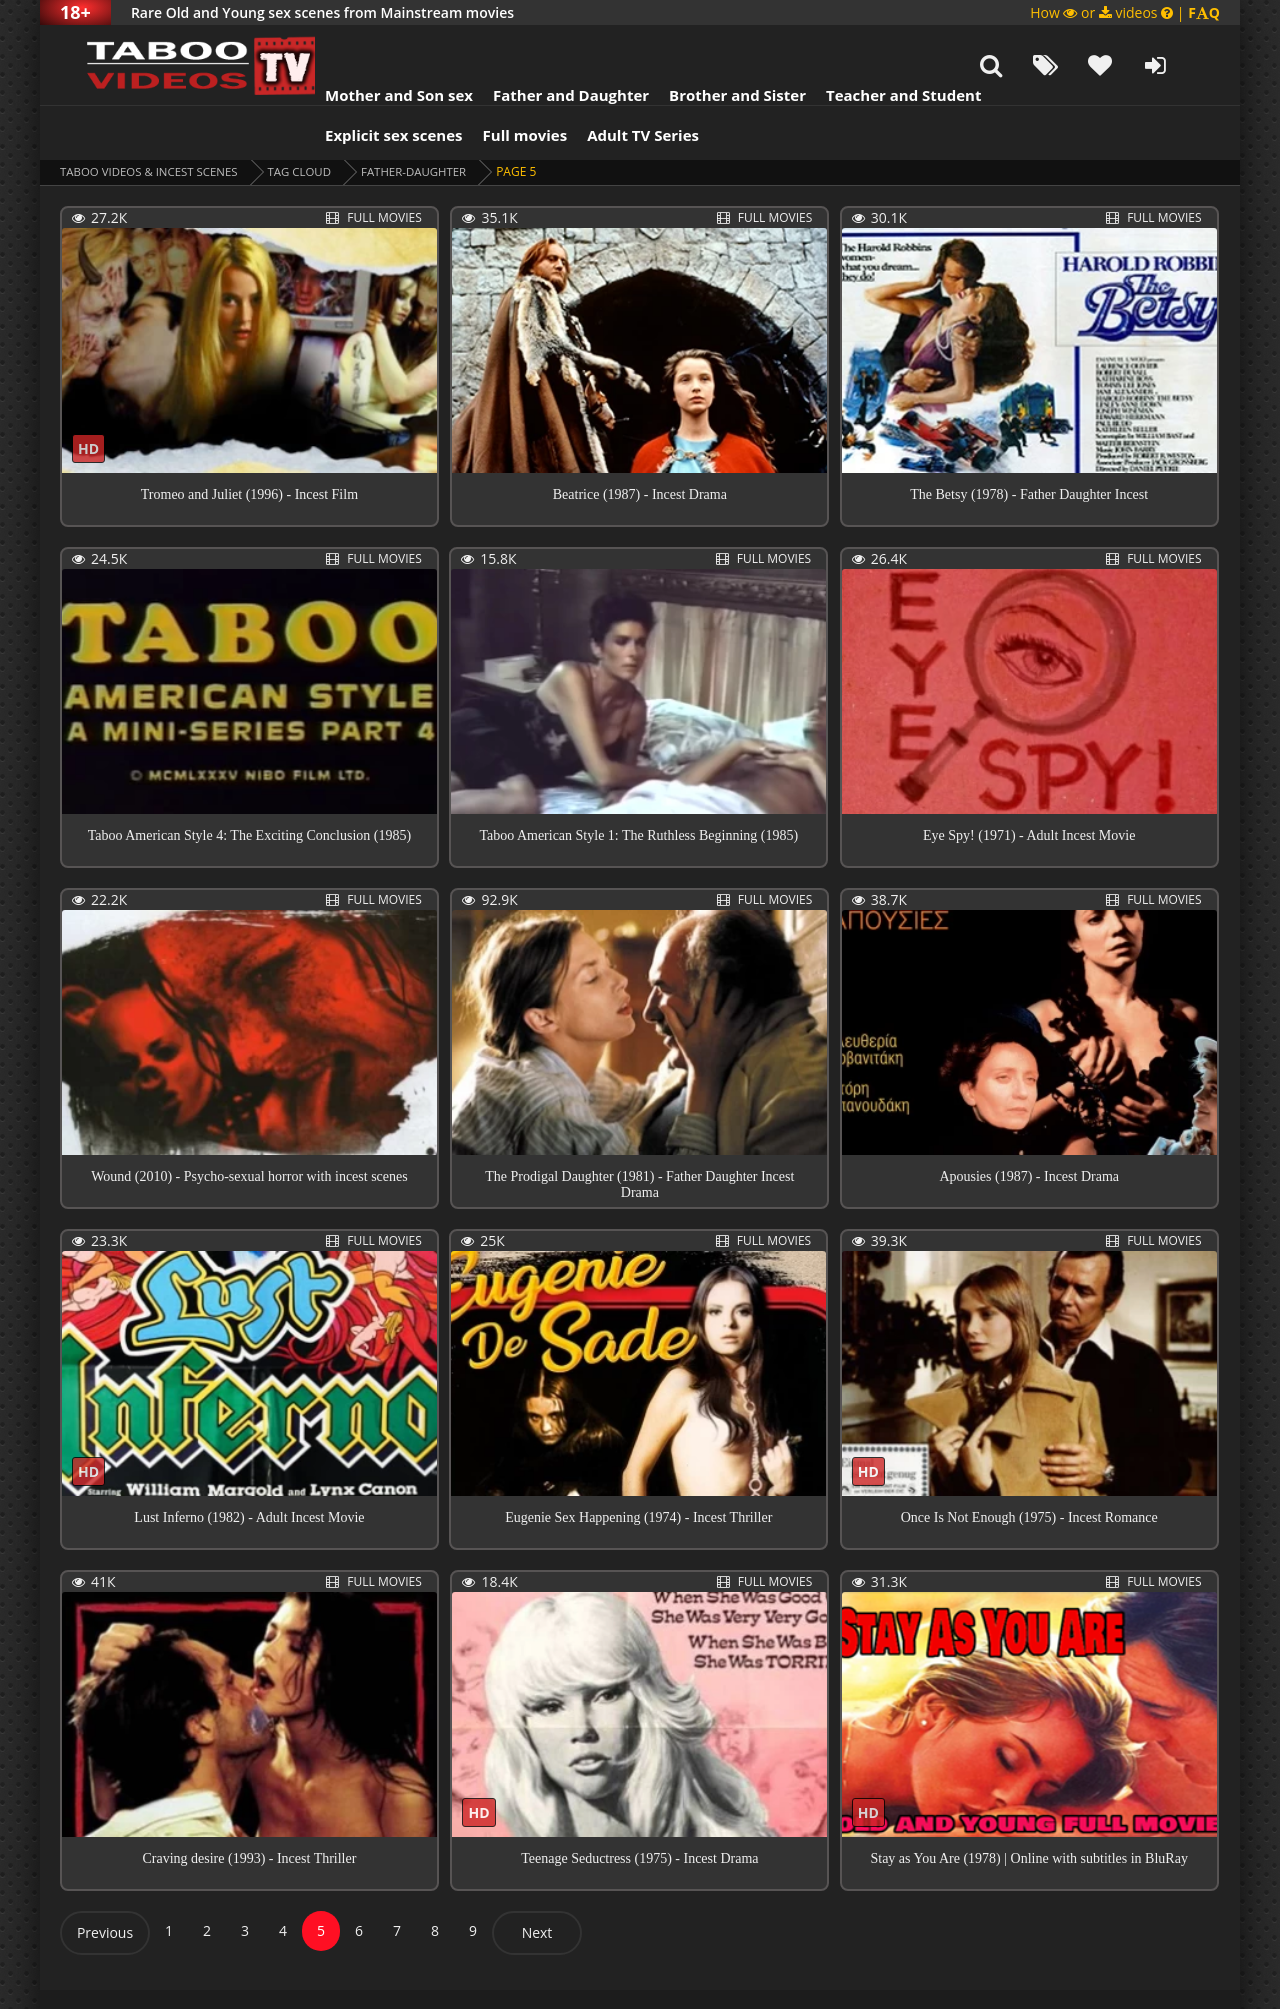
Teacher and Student (878, 45)
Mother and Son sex (374, 45)
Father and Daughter (546, 45)
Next (537, 1882)
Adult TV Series (618, 85)
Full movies (500, 85)
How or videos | (1125, 12)
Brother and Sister (712, 45)
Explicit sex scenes (369, 85)
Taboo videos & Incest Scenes (153, 121)
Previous (105, 1882)
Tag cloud (310, 121)
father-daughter (428, 121)
